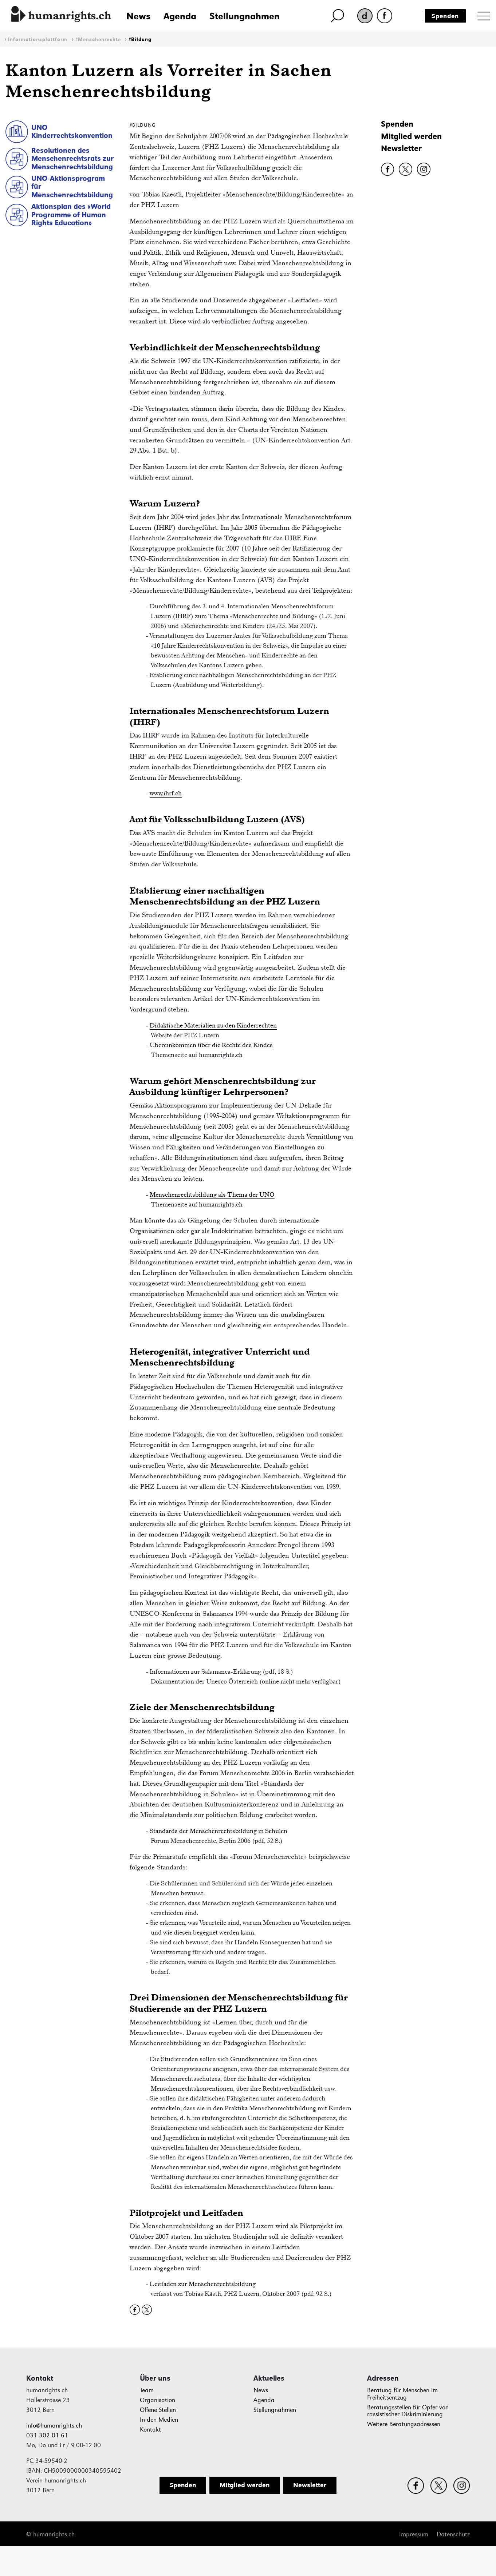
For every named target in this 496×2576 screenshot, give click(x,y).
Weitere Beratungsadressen (403, 2424)
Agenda (180, 16)
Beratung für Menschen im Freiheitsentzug (402, 2393)
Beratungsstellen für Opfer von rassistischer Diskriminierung (408, 2411)
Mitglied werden (411, 136)
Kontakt (150, 2429)
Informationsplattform (37, 39)
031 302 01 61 (47, 2435)
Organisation (157, 2400)
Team (147, 2390)
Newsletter (401, 148)
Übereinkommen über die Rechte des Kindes (211, 1045)
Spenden (445, 16)
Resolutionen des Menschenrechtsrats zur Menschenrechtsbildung (72, 158)
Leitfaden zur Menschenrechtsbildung (203, 2284)
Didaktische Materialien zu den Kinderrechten (213, 1025)
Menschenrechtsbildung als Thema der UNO (212, 1194)
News (138, 16)
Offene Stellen (158, 2410)
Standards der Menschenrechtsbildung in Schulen (218, 1831)
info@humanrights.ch (54, 2425)
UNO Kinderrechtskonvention (72, 131)
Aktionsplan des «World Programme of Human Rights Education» (71, 214)
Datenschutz (453, 2534)
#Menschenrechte (98, 39)
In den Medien (159, 2420)
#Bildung (140, 39)
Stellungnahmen (244, 16)
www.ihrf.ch (166, 793)
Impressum (413, 2534)
